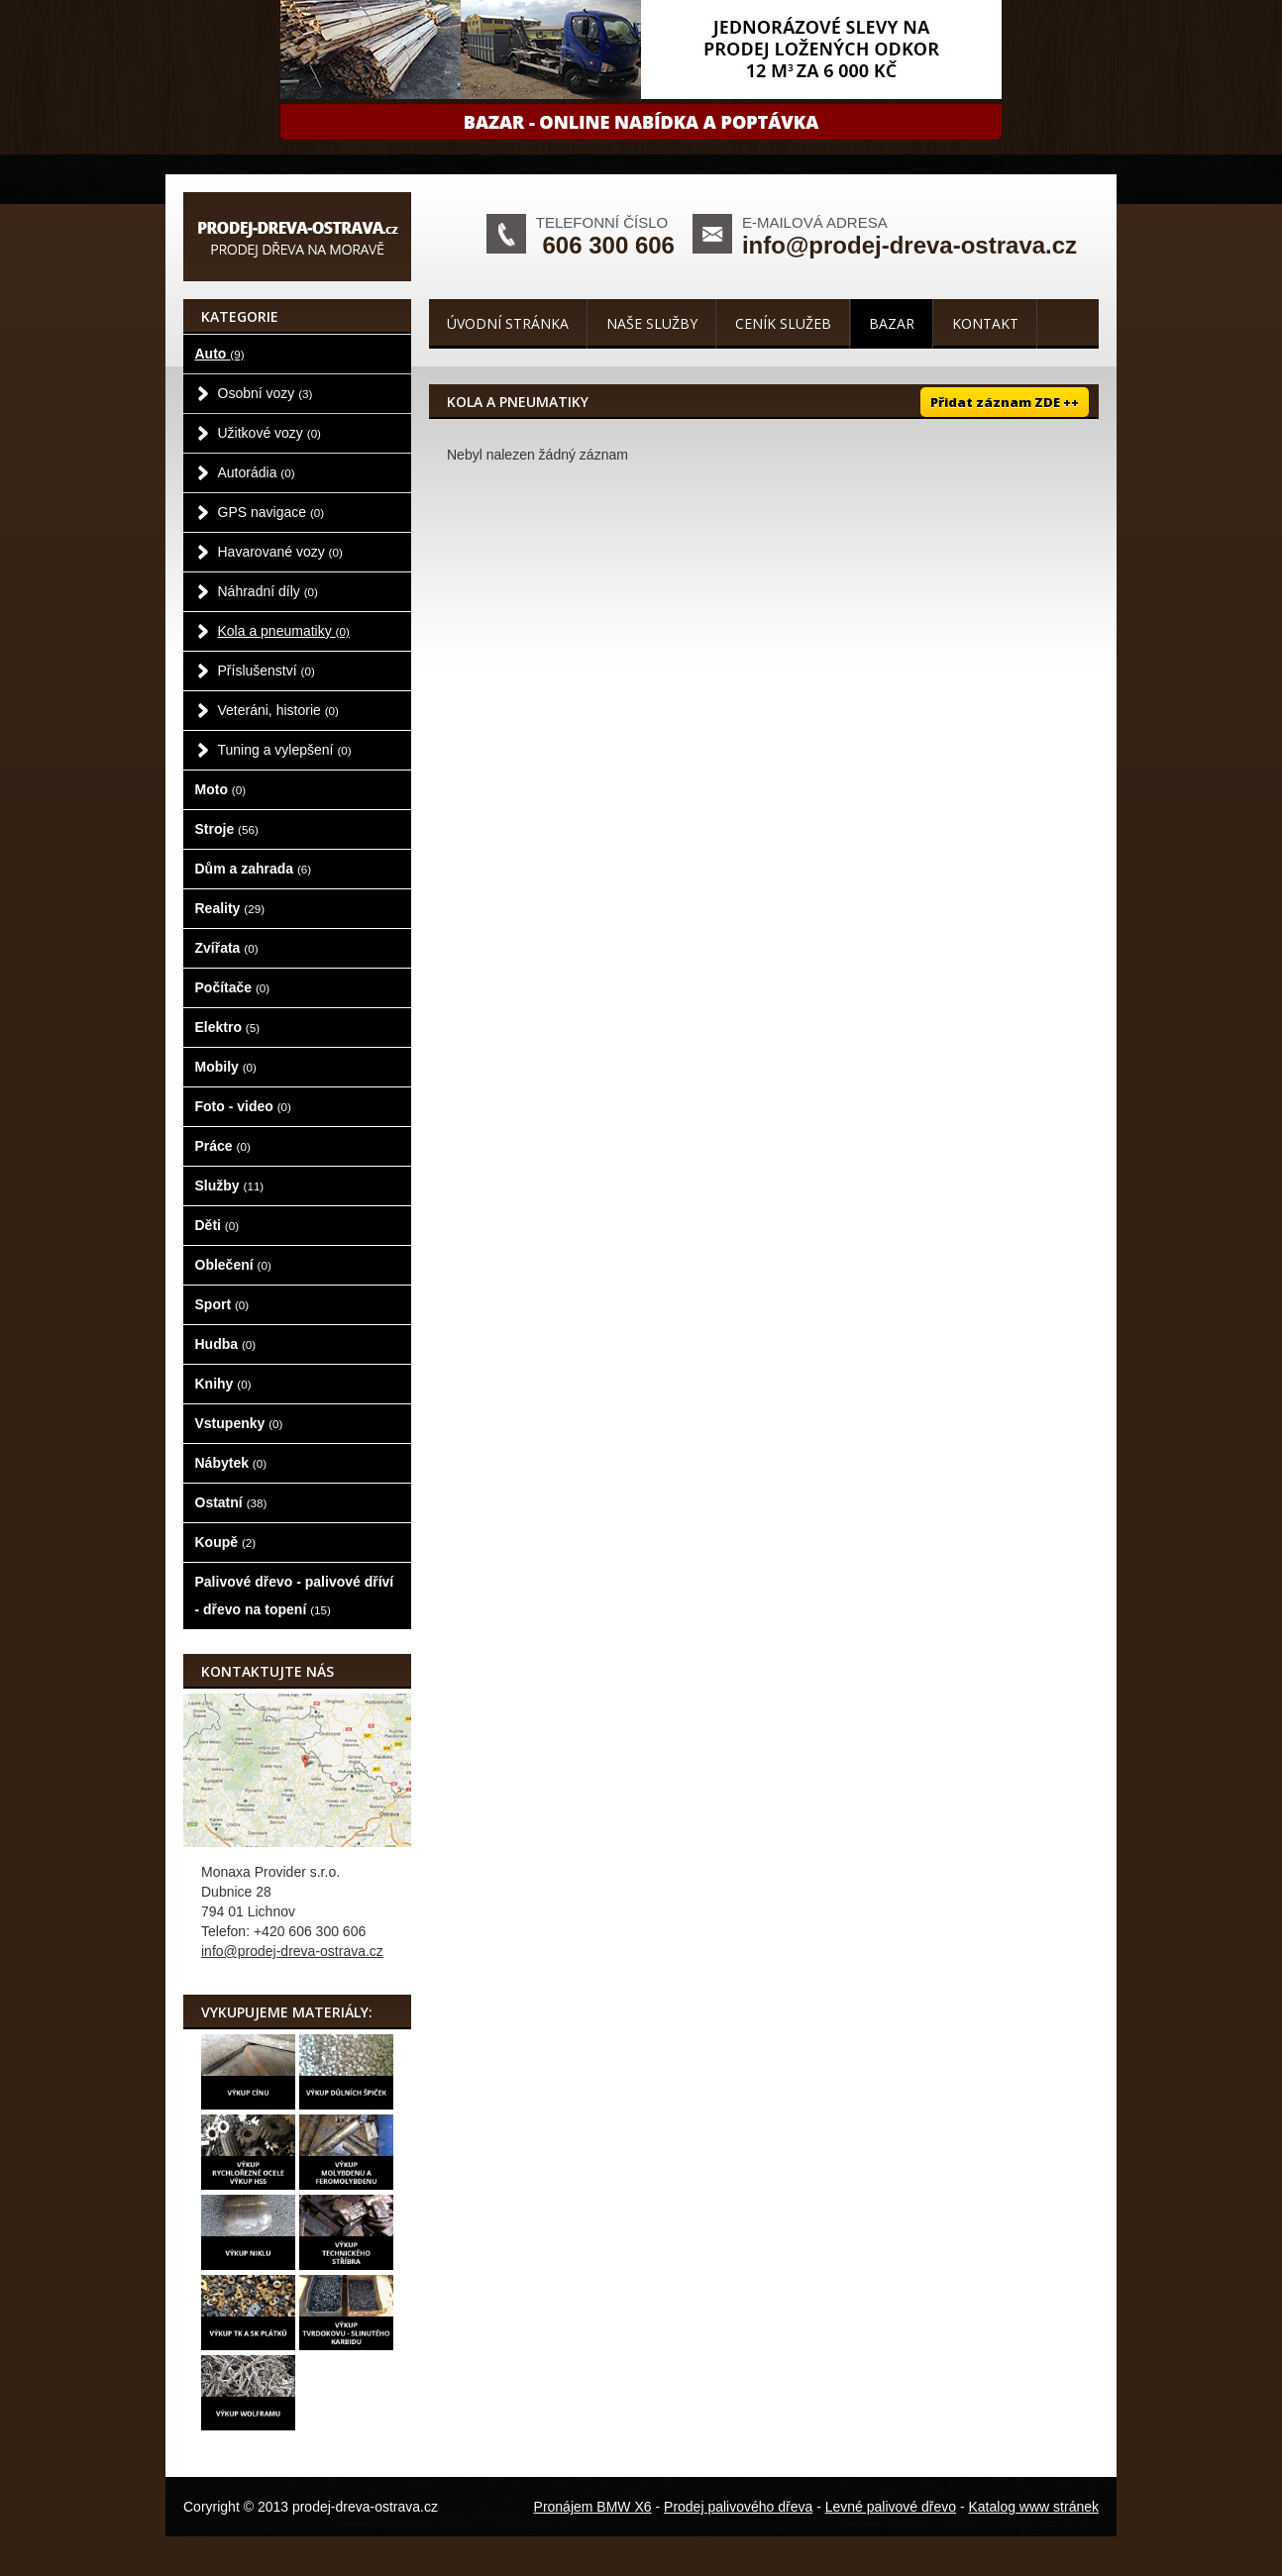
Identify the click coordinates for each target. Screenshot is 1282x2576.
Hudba (226, 1344)
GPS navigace (271, 512)
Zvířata (227, 948)
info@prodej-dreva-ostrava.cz (909, 245)
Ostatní (231, 1502)
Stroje (227, 829)
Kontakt (985, 323)
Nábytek (231, 1463)
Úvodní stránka (508, 323)
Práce (223, 1146)
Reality (230, 908)
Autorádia (256, 472)
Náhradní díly (268, 591)
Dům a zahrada (253, 868)
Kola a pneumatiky (284, 631)
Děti (217, 1225)
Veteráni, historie (278, 710)
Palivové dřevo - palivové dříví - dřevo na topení (294, 1595)
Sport (222, 1304)
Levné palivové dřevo (890, 2507)
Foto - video (243, 1106)
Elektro (228, 1027)
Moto (221, 789)
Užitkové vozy (270, 433)
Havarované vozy (280, 552)
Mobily (226, 1067)
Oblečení (233, 1265)
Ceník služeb (783, 323)
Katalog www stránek (1033, 2507)
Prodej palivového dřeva (738, 2507)
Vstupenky (239, 1423)
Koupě (226, 1542)
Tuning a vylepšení (285, 750)
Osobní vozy (265, 393)
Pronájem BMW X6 (593, 2507)
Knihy (223, 1383)
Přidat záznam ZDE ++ (1004, 402)
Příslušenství (266, 670)
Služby (230, 1185)
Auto (220, 353)
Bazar (891, 323)
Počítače (232, 987)
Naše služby (651, 323)
